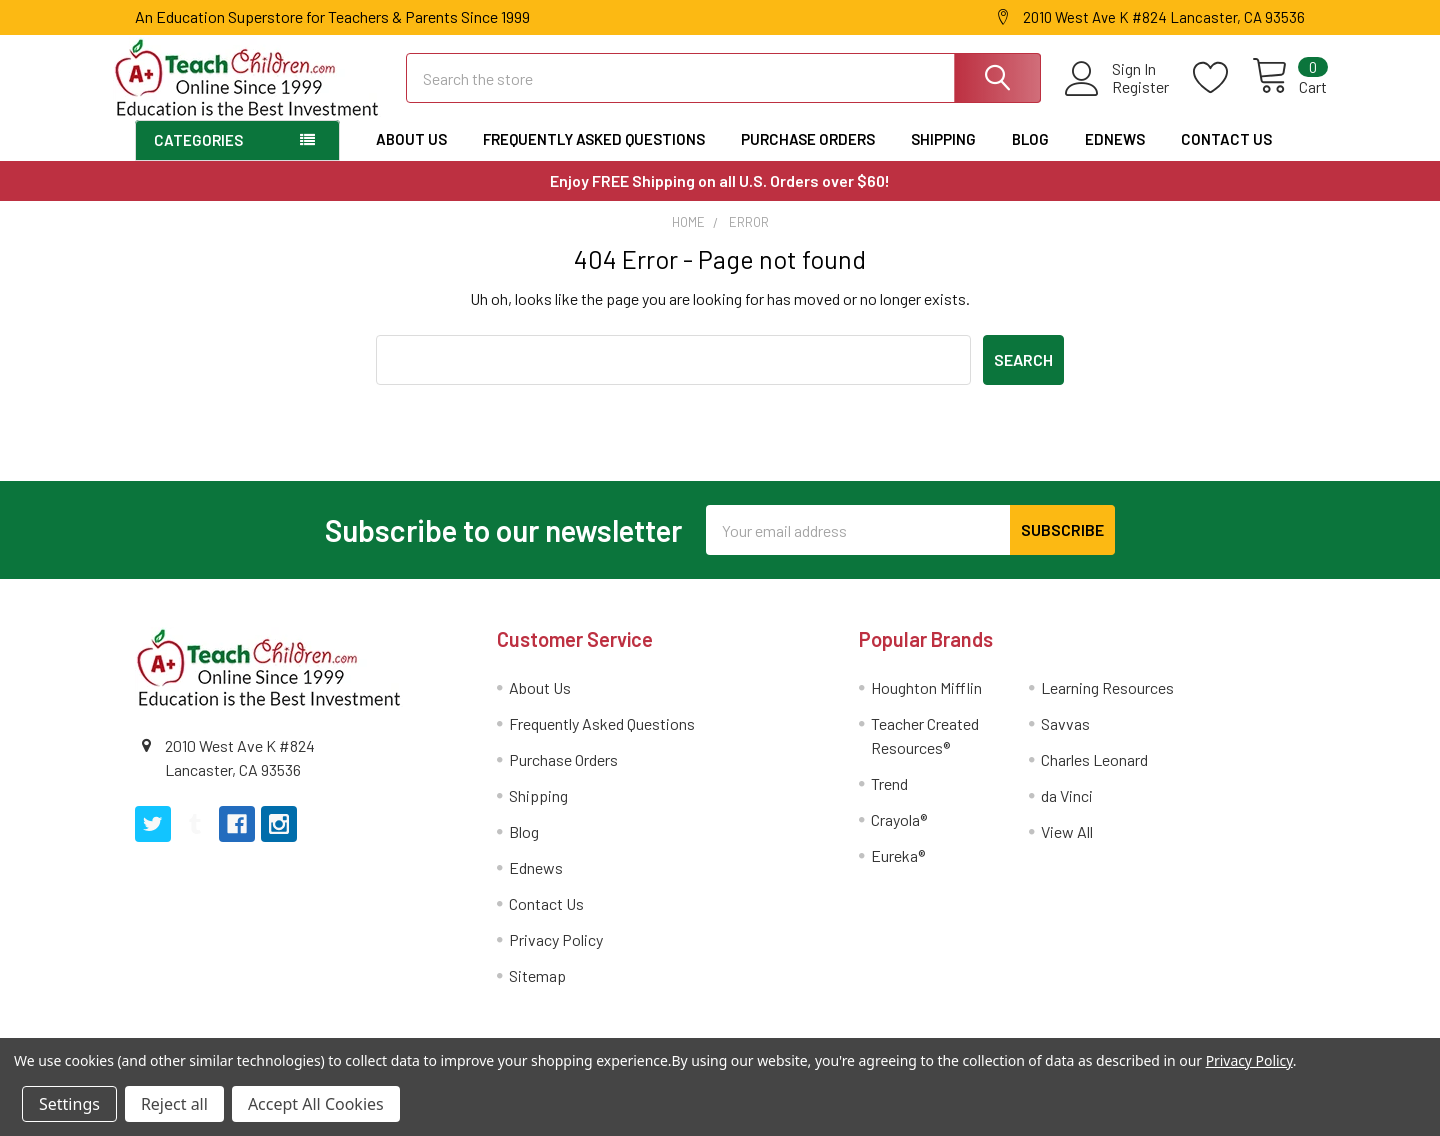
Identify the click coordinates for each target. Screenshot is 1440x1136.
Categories (198, 157)
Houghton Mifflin (926, 704)
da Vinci (1067, 812)
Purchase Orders (808, 156)
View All (1067, 848)
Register (1118, 98)
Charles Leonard (1094, 776)
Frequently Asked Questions (594, 156)
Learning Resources (1107, 704)
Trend (889, 800)
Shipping (943, 156)
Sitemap (537, 992)
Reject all (174, 1104)
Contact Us (1226, 156)
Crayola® (899, 836)
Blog (1030, 156)
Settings (69, 1104)
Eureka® (898, 872)
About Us (411, 156)
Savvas (1065, 740)
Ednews (1115, 156)
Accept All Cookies (316, 1104)
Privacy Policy (556, 956)
